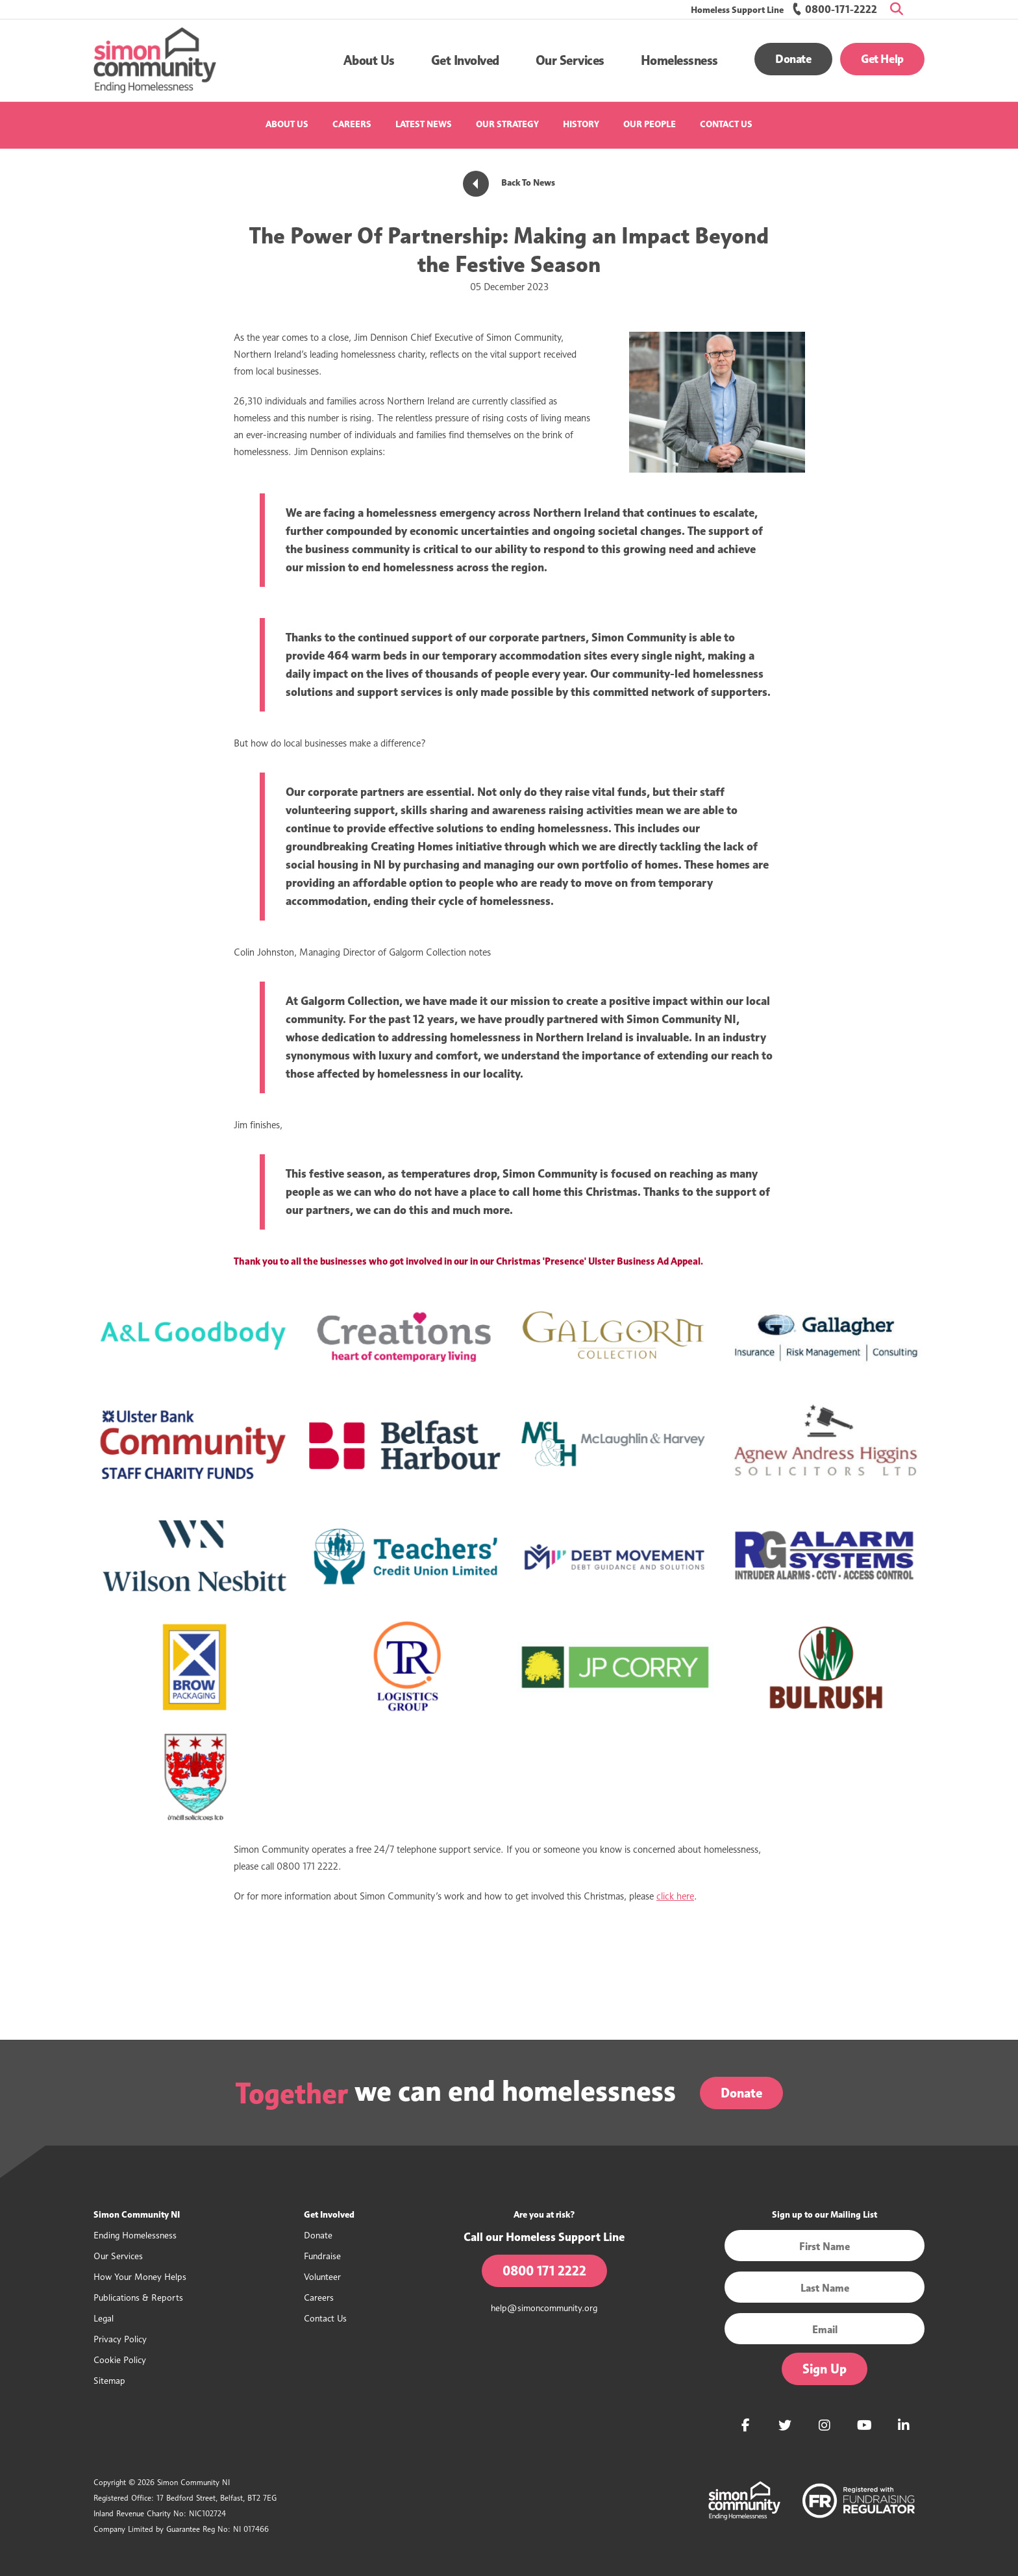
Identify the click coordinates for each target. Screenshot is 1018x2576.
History (581, 124)
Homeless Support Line (737, 10)
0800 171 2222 (544, 2271)
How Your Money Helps (139, 2276)
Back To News (509, 183)
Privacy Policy (120, 2338)
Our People (649, 124)
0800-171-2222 (834, 9)
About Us (287, 124)
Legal (103, 2317)
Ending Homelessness (135, 2234)
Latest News (423, 124)
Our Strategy (507, 124)
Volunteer (322, 2276)
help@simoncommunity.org (544, 2307)
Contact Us (726, 124)
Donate (793, 59)
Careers (351, 124)
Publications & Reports (138, 2297)
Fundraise (322, 2255)
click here (675, 1896)
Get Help (882, 59)
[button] (369, 60)
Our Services (118, 2255)
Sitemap (109, 2380)
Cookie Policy (119, 2359)
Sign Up (824, 2369)
